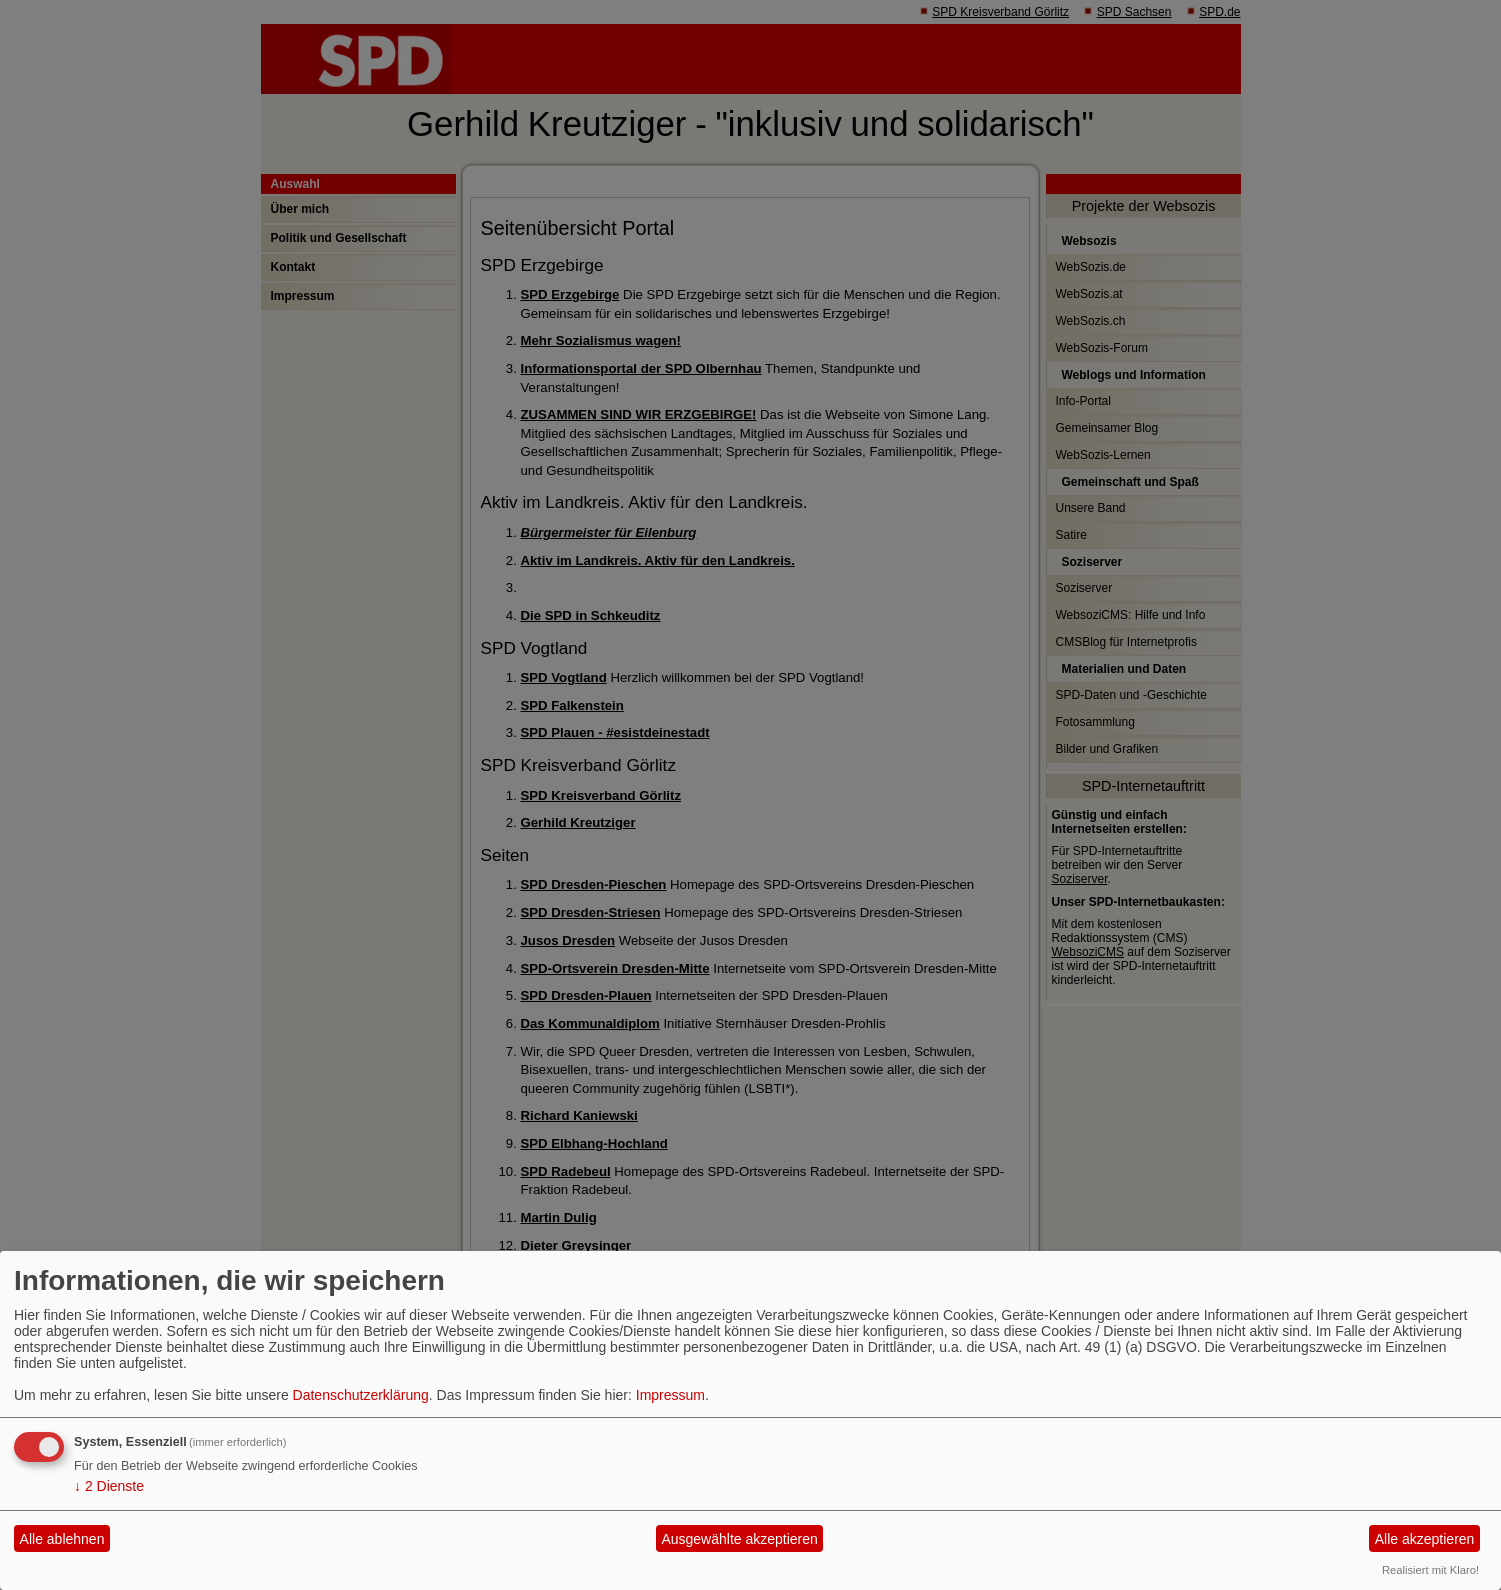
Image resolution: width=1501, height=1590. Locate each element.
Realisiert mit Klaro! (1430, 1570)
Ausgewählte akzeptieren (739, 1539)
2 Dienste (109, 1486)
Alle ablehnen (62, 1539)
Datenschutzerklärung (361, 1395)
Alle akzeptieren (1425, 1539)
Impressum (670, 1395)
